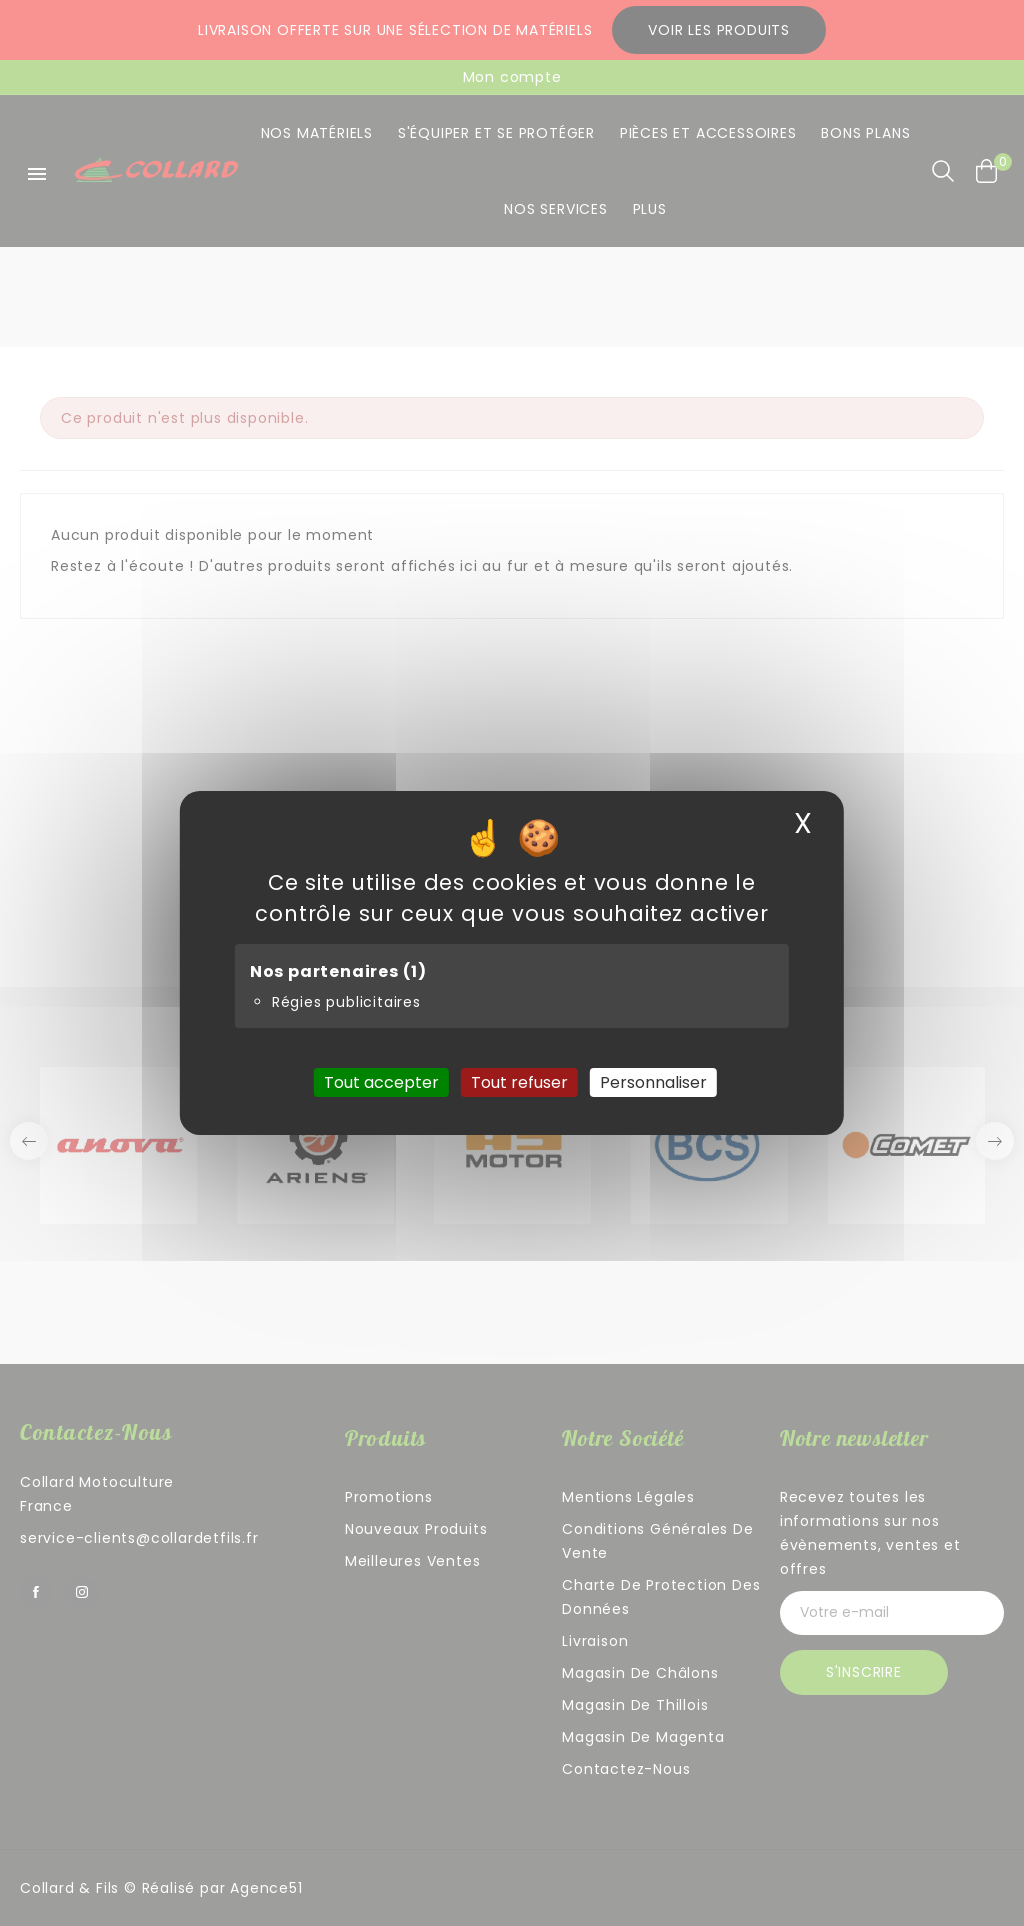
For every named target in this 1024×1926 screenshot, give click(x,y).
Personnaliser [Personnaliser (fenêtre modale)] (653, 1082)
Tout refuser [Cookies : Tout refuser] (519, 1082)
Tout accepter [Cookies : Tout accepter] (381, 1082)
